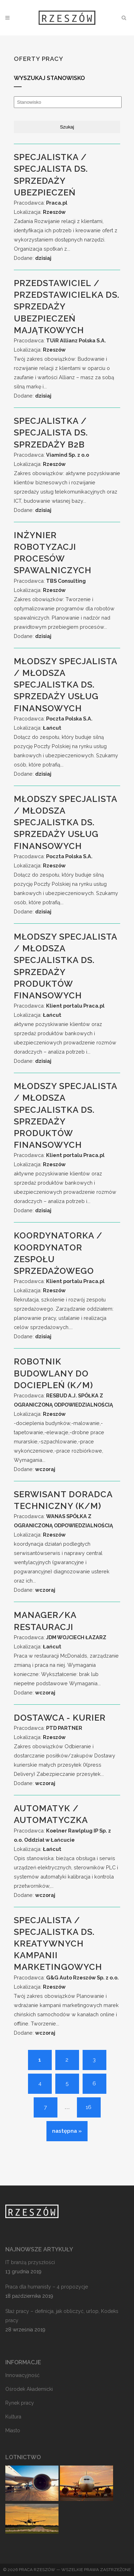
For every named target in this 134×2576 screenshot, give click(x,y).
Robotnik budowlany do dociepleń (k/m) (53, 1373)
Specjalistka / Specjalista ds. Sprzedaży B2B (51, 432)
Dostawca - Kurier (60, 1717)
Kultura (13, 2417)
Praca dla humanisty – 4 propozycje (46, 2287)
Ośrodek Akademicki (29, 2389)
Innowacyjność (22, 2375)
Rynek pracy (19, 2403)
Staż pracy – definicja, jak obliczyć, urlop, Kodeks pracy (61, 2315)
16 (88, 2107)
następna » (67, 2131)
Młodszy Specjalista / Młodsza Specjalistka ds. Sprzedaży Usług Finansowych (65, 684)
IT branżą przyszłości (30, 2262)
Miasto (12, 2430)
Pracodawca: (40, 203)
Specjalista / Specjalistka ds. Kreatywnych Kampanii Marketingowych (58, 1943)
